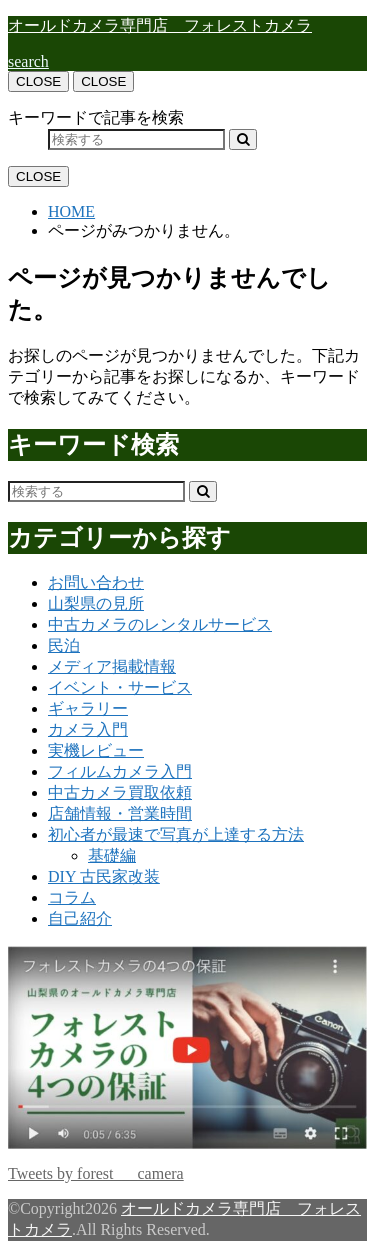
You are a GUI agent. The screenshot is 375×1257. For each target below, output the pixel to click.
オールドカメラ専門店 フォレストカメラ (160, 25)
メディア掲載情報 (112, 666)
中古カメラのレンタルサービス (160, 624)
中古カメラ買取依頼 (120, 792)
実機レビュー (96, 750)
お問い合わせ (96, 582)
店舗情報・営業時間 (120, 813)
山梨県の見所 (96, 603)
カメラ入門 (88, 729)
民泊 (64, 645)
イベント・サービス (120, 687)
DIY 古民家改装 (104, 876)
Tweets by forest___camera (96, 1173)
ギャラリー (88, 708)
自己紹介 (80, 918)
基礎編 (112, 855)
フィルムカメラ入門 (120, 771)
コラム (72, 897)
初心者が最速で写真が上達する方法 (176, 834)
